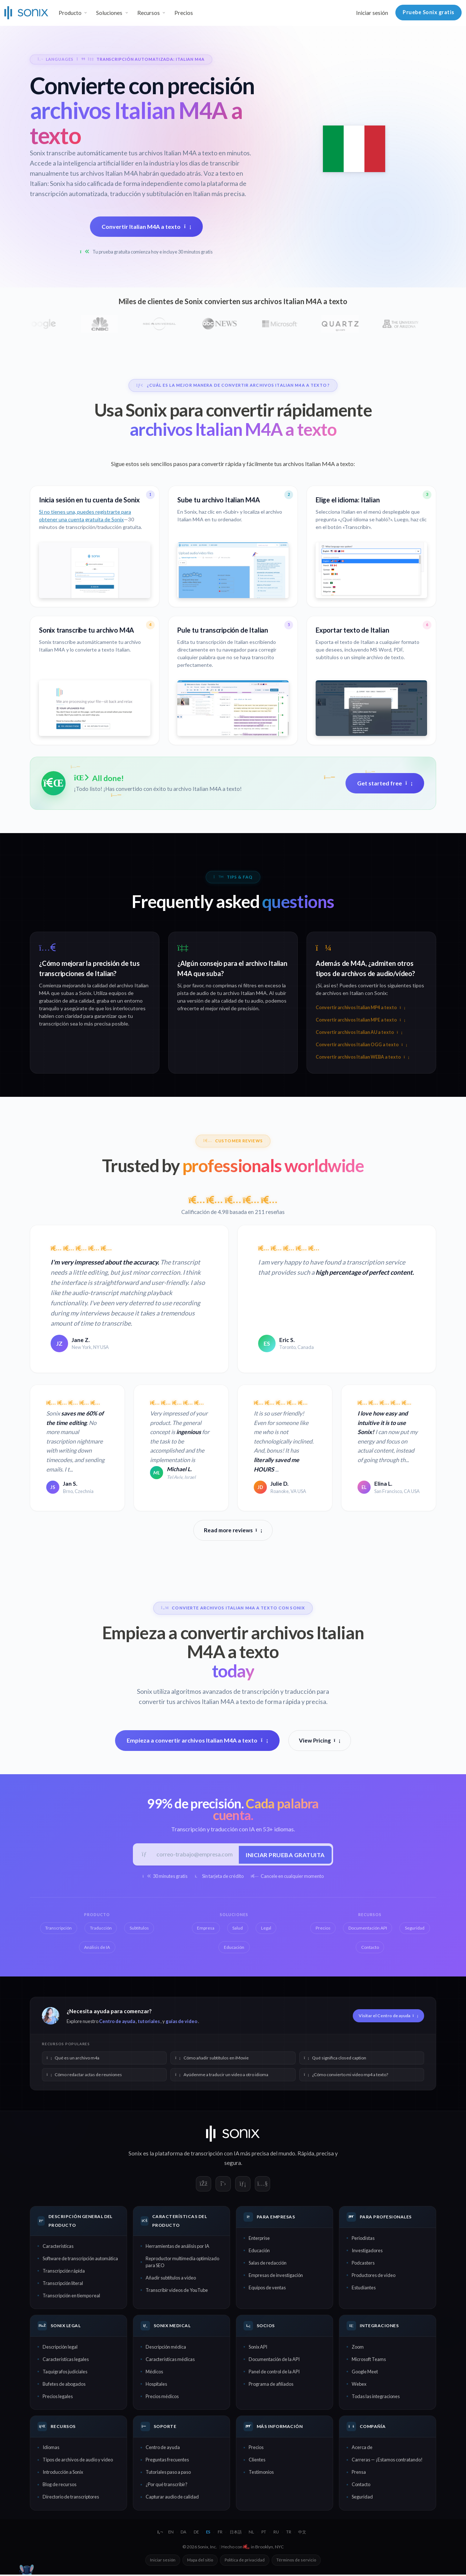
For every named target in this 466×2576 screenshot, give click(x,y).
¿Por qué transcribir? (166, 2486)
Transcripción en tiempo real (71, 2297)
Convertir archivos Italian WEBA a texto (362, 1057)
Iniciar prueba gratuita (284, 1854)
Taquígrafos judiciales (65, 2373)
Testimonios (261, 2473)
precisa (325, 2154)
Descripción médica (166, 2348)
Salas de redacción (268, 2264)
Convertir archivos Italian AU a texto (359, 1032)
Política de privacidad (245, 2561)
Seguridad (362, 2498)
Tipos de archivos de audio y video (78, 2461)
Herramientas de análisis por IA (177, 2247)
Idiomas (51, 2449)
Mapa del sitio (200, 2561)
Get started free (384, 783)
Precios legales (58, 2397)
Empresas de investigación (276, 2277)
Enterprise (259, 2239)
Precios (183, 12)
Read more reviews (233, 1530)
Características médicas (170, 2360)
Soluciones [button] (109, 12)
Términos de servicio (296, 2561)
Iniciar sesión (372, 12)
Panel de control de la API (274, 2373)
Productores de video (373, 2277)
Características (58, 2247)
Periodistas (363, 2239)
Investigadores (367, 2252)
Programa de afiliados (271, 2385)
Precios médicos (162, 2397)
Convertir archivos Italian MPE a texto (360, 1020)
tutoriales (149, 2023)
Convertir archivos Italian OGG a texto (361, 1044)
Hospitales (156, 2385)
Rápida (305, 2154)
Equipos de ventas (267, 2289)
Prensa (359, 2473)
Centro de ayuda (117, 2023)
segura (232, 2164)
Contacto (361, 2486)
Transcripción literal (63, 2285)
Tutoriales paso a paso (168, 2473)
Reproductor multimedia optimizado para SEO (182, 2263)
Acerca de (362, 2449)
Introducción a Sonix (63, 2473)
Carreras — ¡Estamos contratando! (387, 2461)
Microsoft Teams (369, 2360)
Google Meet (365, 2373)
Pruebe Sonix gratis (428, 12)
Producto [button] (70, 12)
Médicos (154, 2373)
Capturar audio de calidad (172, 2498)
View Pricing (319, 1740)
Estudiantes (364, 2289)
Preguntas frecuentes (167, 2461)
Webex (359, 2385)
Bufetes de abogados (64, 2385)
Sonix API (258, 2348)
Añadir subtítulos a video (171, 2279)
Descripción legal (60, 2348)
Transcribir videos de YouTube (177, 2291)
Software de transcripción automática (80, 2260)
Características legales (66, 2360)
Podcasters (363, 2264)
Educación (259, 2252)
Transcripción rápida (64, 2272)
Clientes (257, 2461)
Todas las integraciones (376, 2397)
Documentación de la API (274, 2360)
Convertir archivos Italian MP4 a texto (360, 1007)
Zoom (358, 2348)
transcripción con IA (215, 2154)
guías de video (181, 2023)
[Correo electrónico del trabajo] (195, 1855)
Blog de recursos (59, 2486)
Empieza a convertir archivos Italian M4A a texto (197, 1740)
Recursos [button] (148, 12)
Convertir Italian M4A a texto (146, 226)
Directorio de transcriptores (71, 2498)
